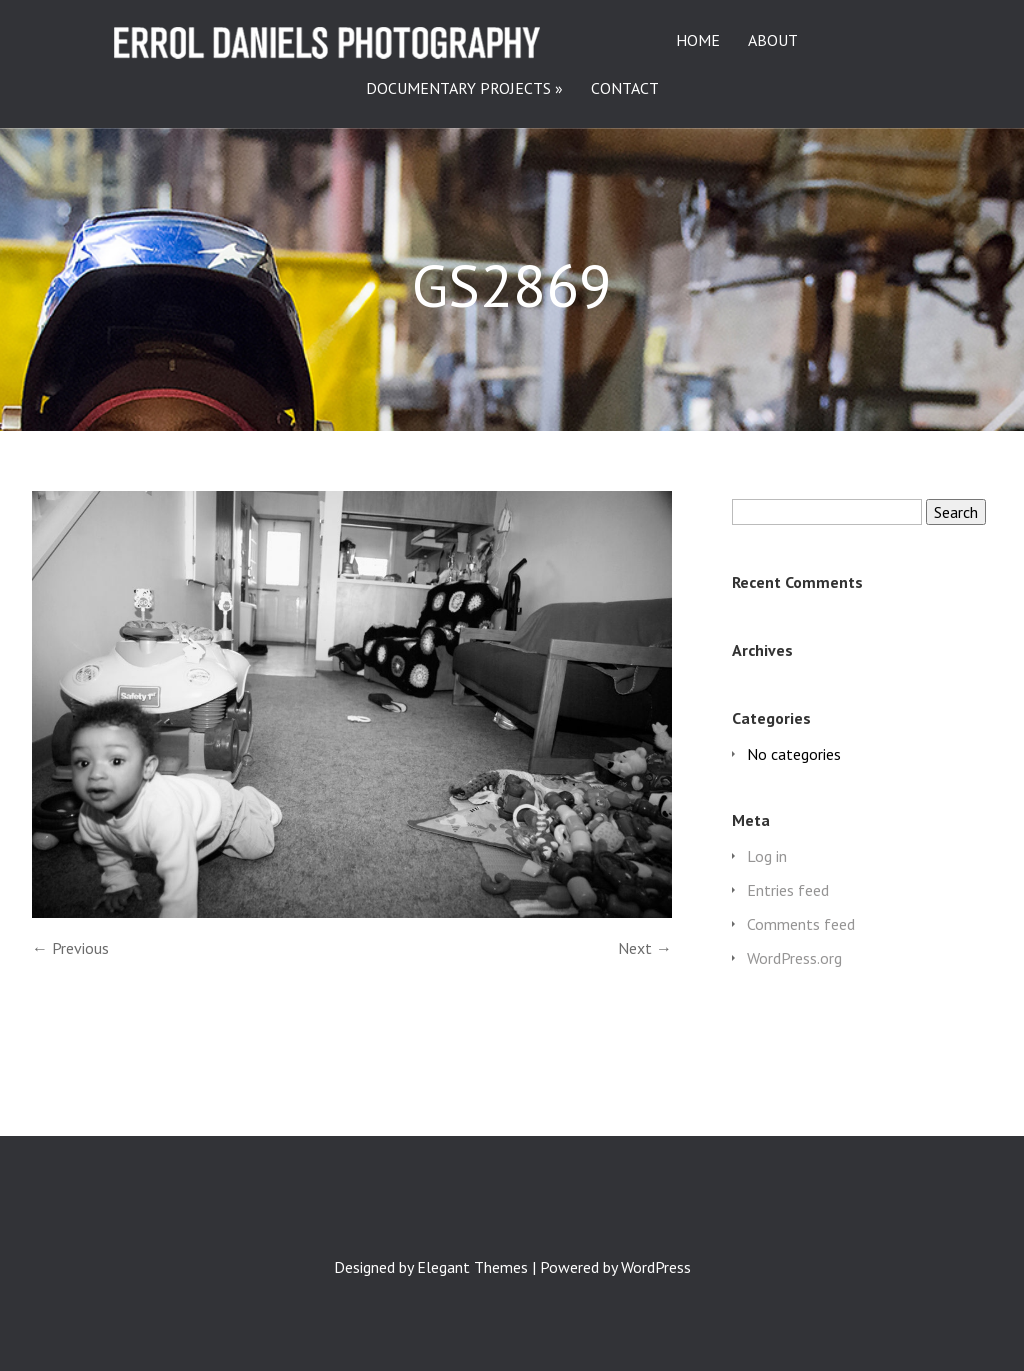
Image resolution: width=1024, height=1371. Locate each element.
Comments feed (801, 924)
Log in (767, 856)
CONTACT (625, 89)
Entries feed (788, 890)
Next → (645, 948)
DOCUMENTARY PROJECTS (458, 89)
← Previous (70, 948)
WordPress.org (794, 958)
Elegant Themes (472, 1267)
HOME (698, 41)
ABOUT (773, 41)
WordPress (656, 1267)
